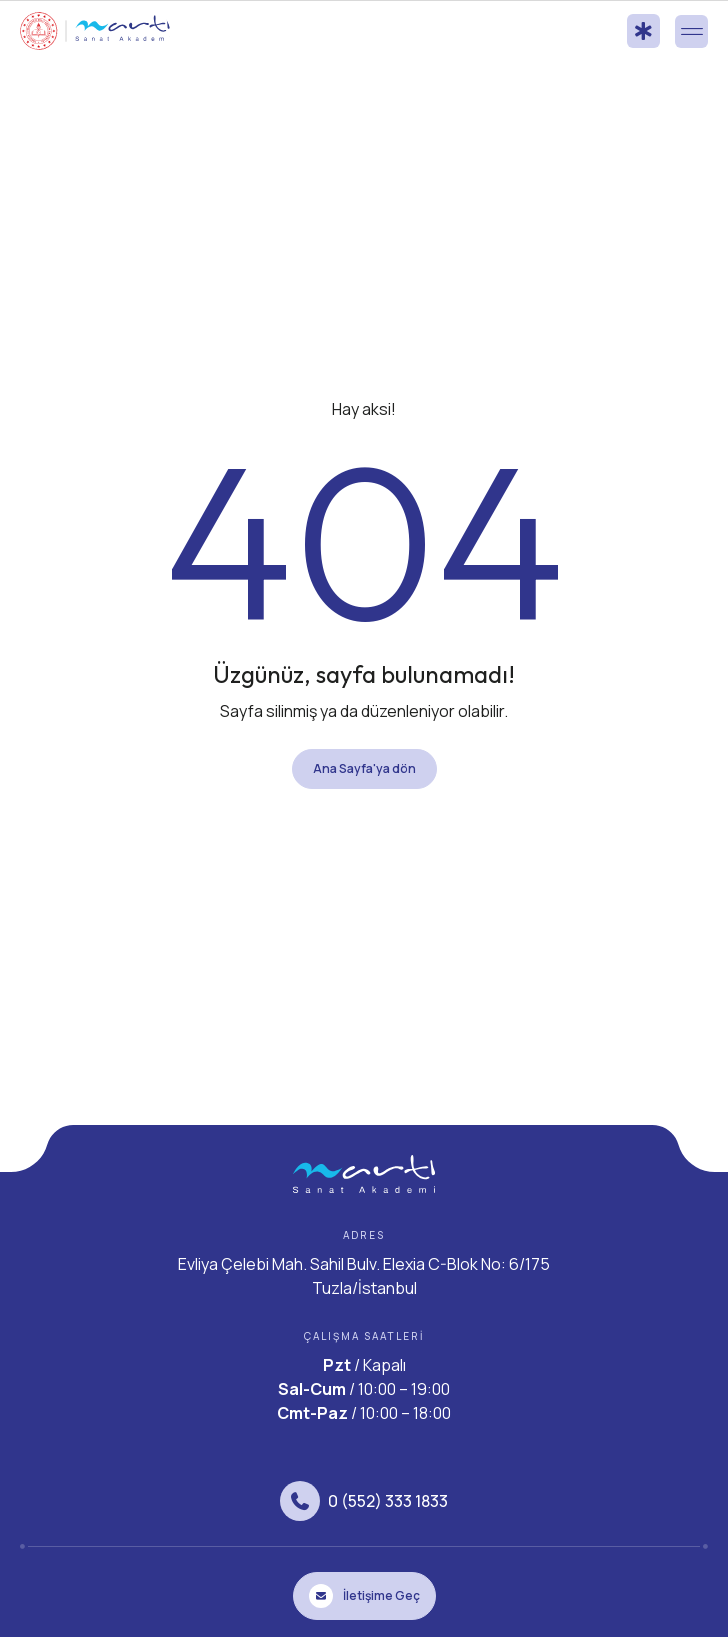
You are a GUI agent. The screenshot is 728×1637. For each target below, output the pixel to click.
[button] (691, 31)
